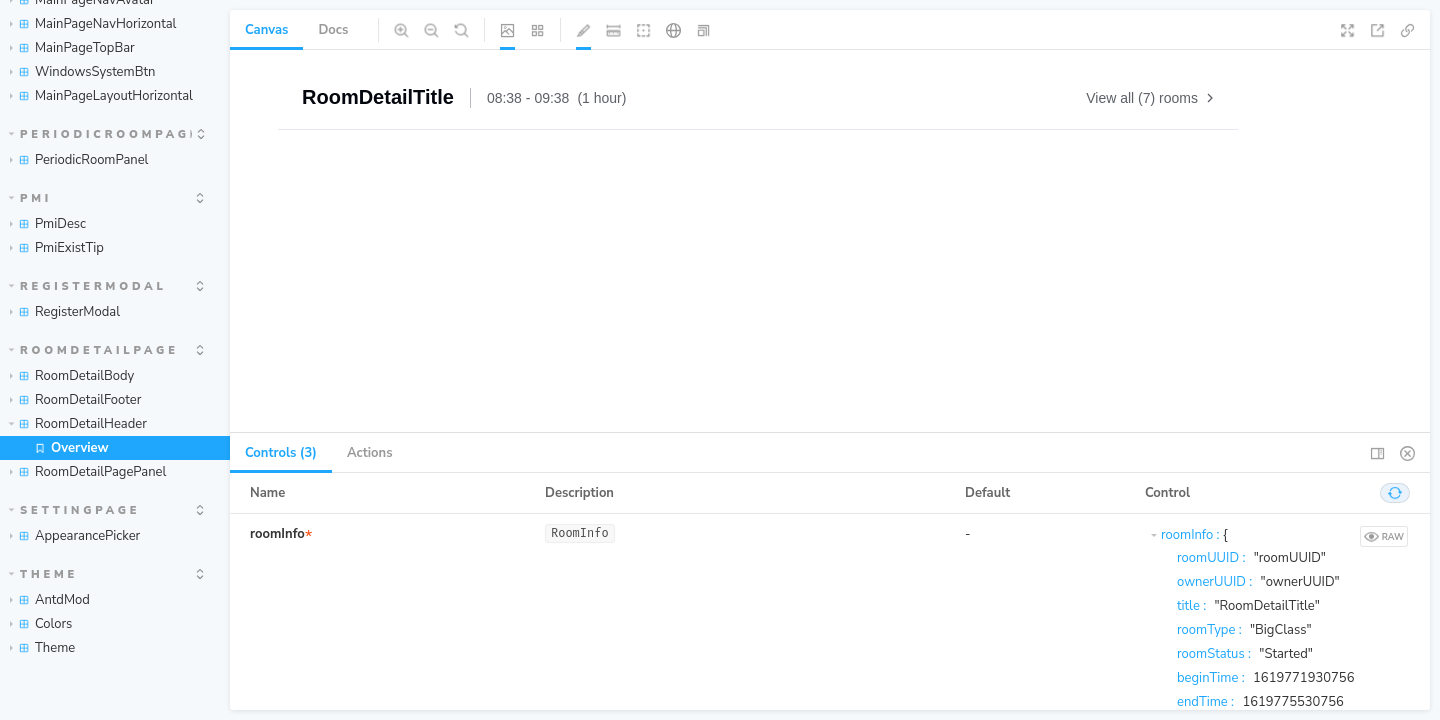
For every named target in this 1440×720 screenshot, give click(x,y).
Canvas (266, 30)
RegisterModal (88, 286)
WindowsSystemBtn (82, 72)
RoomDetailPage (94, 350)
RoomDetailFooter (75, 400)
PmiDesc (48, 224)
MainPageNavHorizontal (93, 24)
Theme (44, 574)
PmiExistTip (57, 248)
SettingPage (75, 510)
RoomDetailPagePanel (88, 472)
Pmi (31, 198)
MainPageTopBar (72, 48)
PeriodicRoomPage (100, 134)
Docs (333, 30)
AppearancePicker (75, 536)
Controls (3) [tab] (281, 453)
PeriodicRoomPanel (79, 160)
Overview (71, 448)
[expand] (201, 134)
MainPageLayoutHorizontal (101, 96)
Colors (41, 624)
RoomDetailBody (72, 376)
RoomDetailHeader (78, 424)
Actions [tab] (370, 453)
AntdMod (50, 600)
